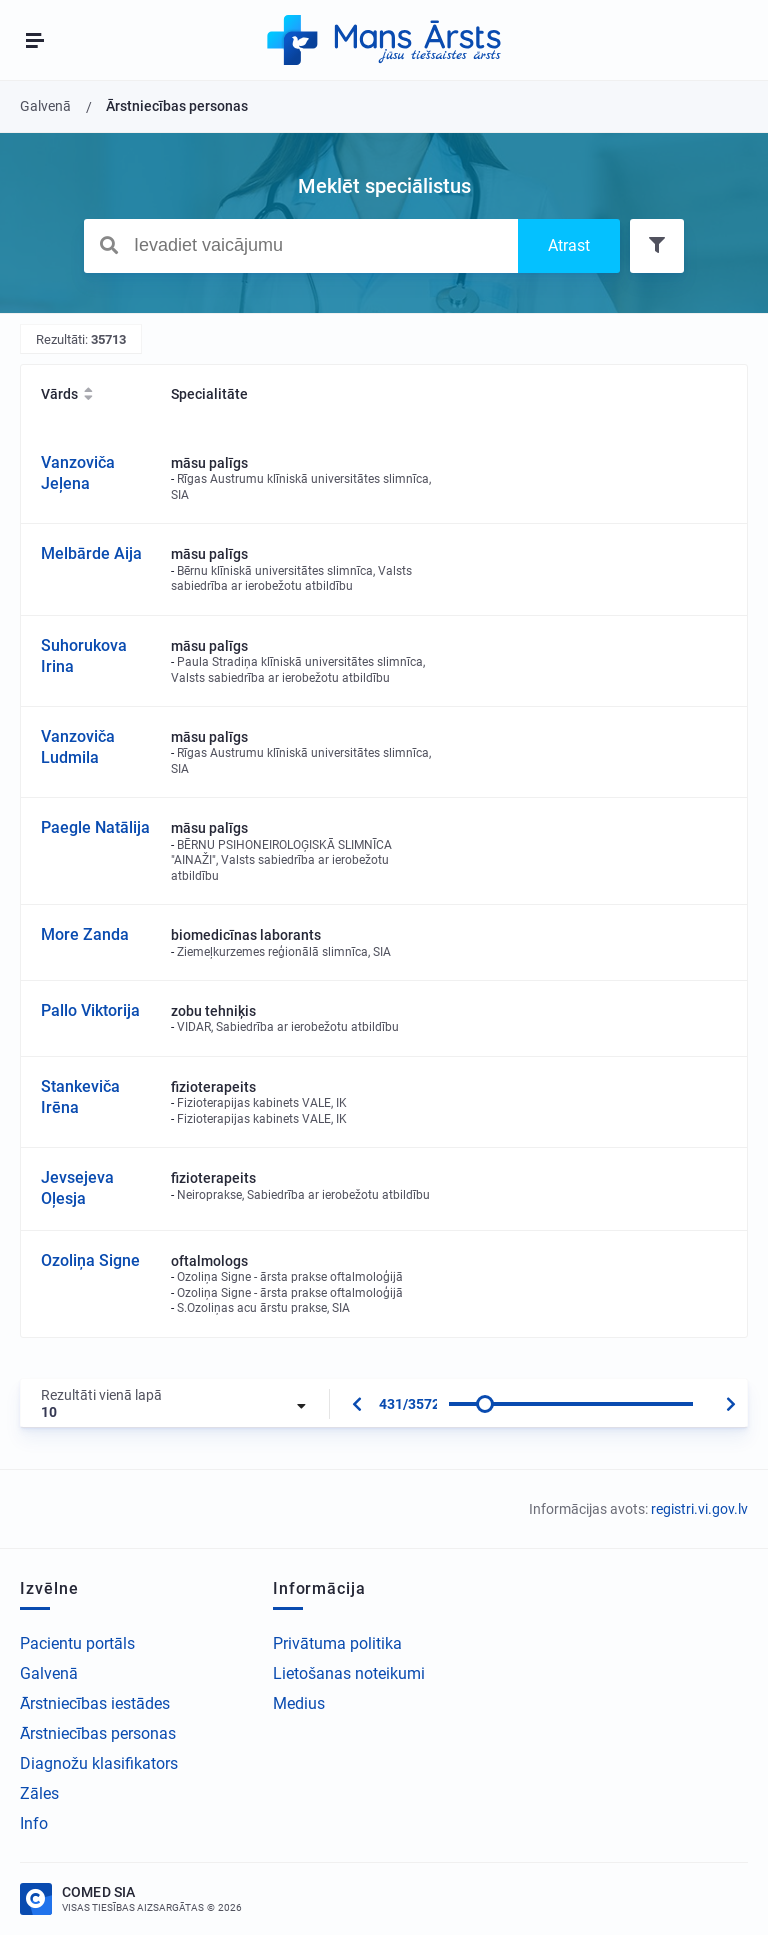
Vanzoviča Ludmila (78, 747)
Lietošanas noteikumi (349, 1673)
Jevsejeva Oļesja (77, 1188)
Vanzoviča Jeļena (78, 473)
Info (34, 1823)
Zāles (39, 1793)
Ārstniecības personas (98, 1733)
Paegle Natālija (95, 827)
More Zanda (85, 934)
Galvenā (49, 1673)
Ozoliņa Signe (90, 1260)
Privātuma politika (337, 1643)
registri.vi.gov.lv (699, 1509)
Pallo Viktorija (90, 1010)
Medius (299, 1703)
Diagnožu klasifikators (99, 1763)
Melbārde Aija (91, 553)
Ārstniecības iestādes (95, 1703)
